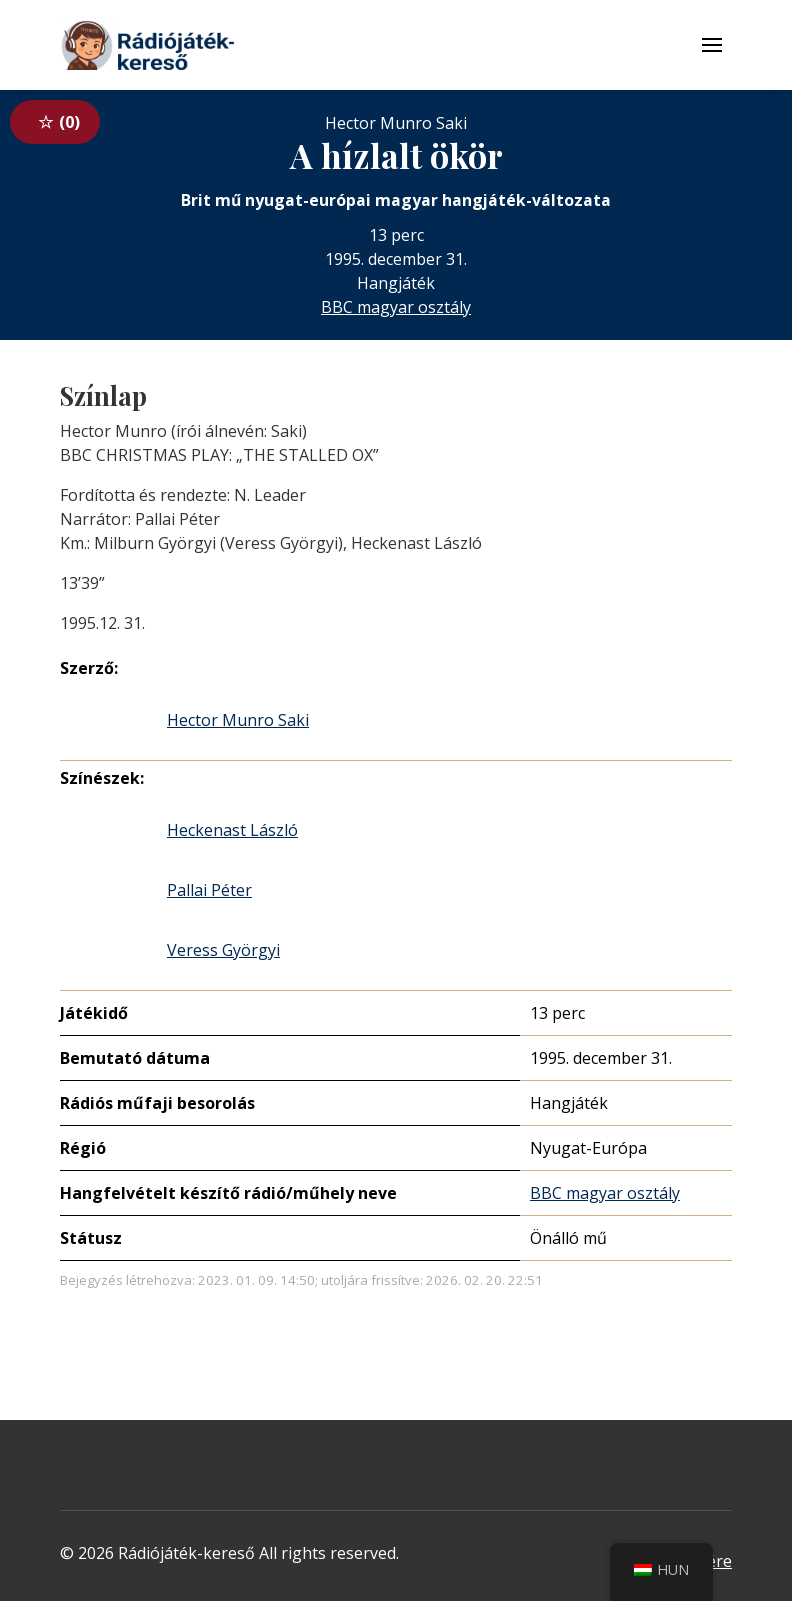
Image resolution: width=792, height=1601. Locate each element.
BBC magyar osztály (396, 307)
